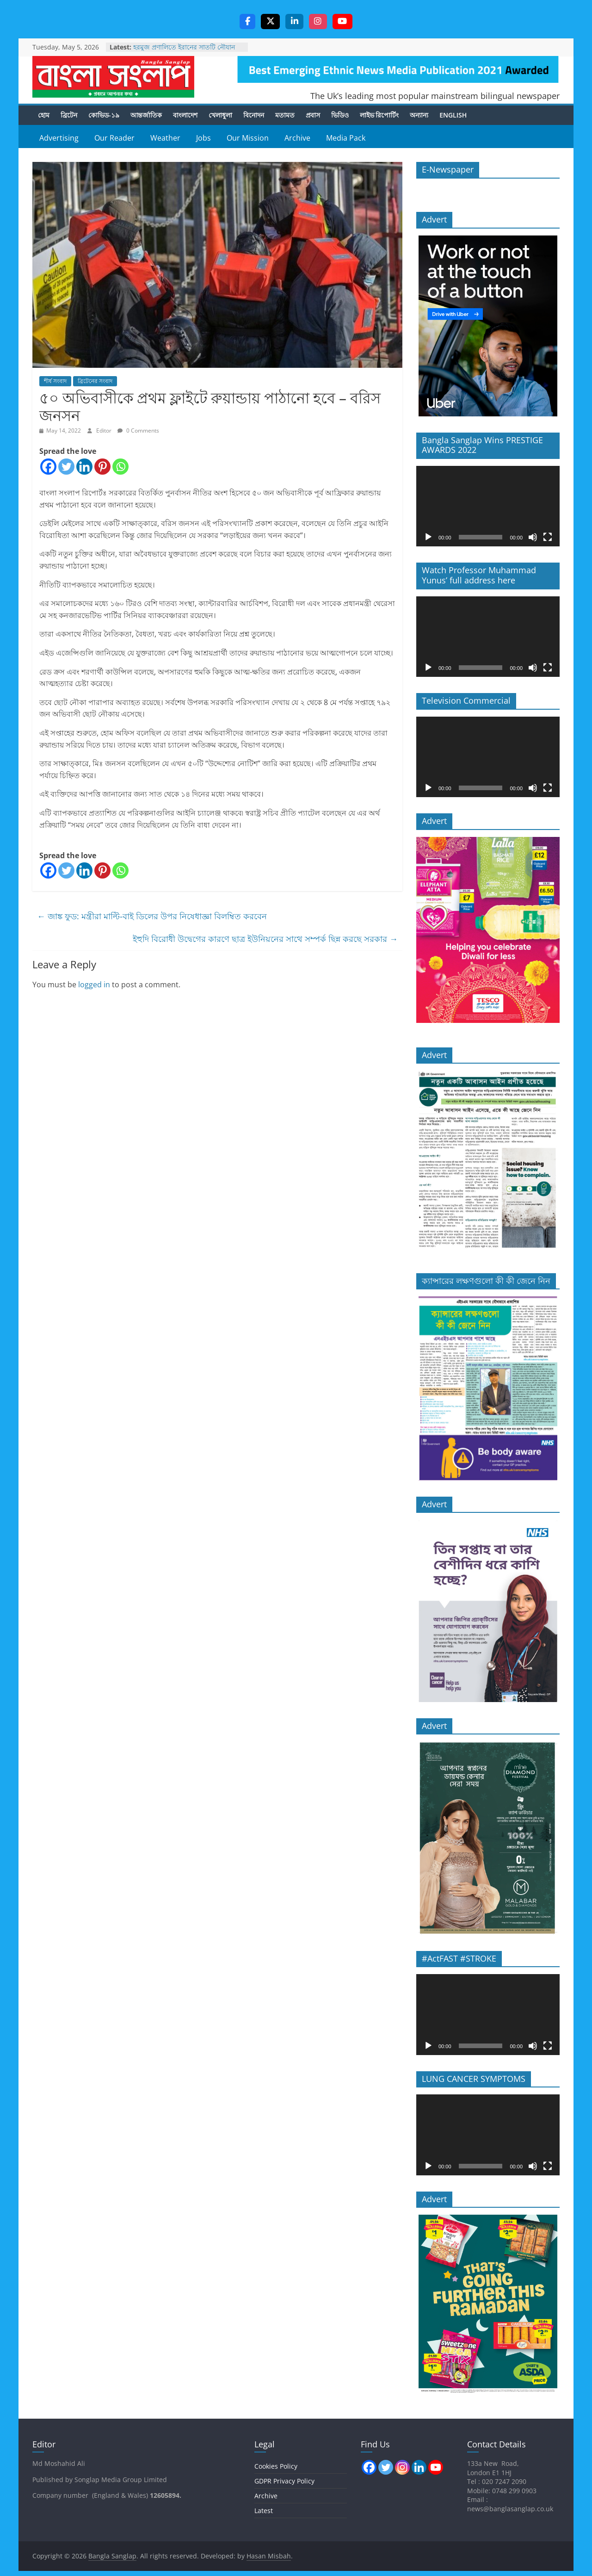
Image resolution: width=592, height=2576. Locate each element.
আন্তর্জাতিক (146, 115)
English (453, 115)
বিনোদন (253, 115)
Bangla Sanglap (113, 77)
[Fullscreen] (547, 538)
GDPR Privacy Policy (284, 2481)
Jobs (203, 138)
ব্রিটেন (69, 115)
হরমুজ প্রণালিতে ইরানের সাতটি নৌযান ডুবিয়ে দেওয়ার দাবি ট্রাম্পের (184, 52)
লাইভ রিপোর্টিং (379, 115)
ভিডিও (340, 115)
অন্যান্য (419, 115)
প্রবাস (313, 115)
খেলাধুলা (220, 115)
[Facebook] (48, 467)
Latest (263, 2511)
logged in (94, 985)
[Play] (428, 538)
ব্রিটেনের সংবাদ (95, 381)
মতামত (285, 115)
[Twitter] (66, 467)
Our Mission (248, 138)
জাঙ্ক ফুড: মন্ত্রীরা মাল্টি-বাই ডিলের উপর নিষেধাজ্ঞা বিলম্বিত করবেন (152, 917)
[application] (488, 506)
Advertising (59, 138)
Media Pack (345, 138)
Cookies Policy (275, 2466)
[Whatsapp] (120, 467)
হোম (43, 115)
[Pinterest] (102, 467)
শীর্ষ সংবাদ (55, 381)
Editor (104, 431)
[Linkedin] (84, 467)
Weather (165, 138)
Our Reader (114, 138)
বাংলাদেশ (185, 115)
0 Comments (138, 431)
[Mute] (532, 538)
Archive (297, 138)
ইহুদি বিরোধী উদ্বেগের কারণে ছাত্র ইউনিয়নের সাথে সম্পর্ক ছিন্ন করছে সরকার (265, 939)
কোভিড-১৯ (103, 115)
